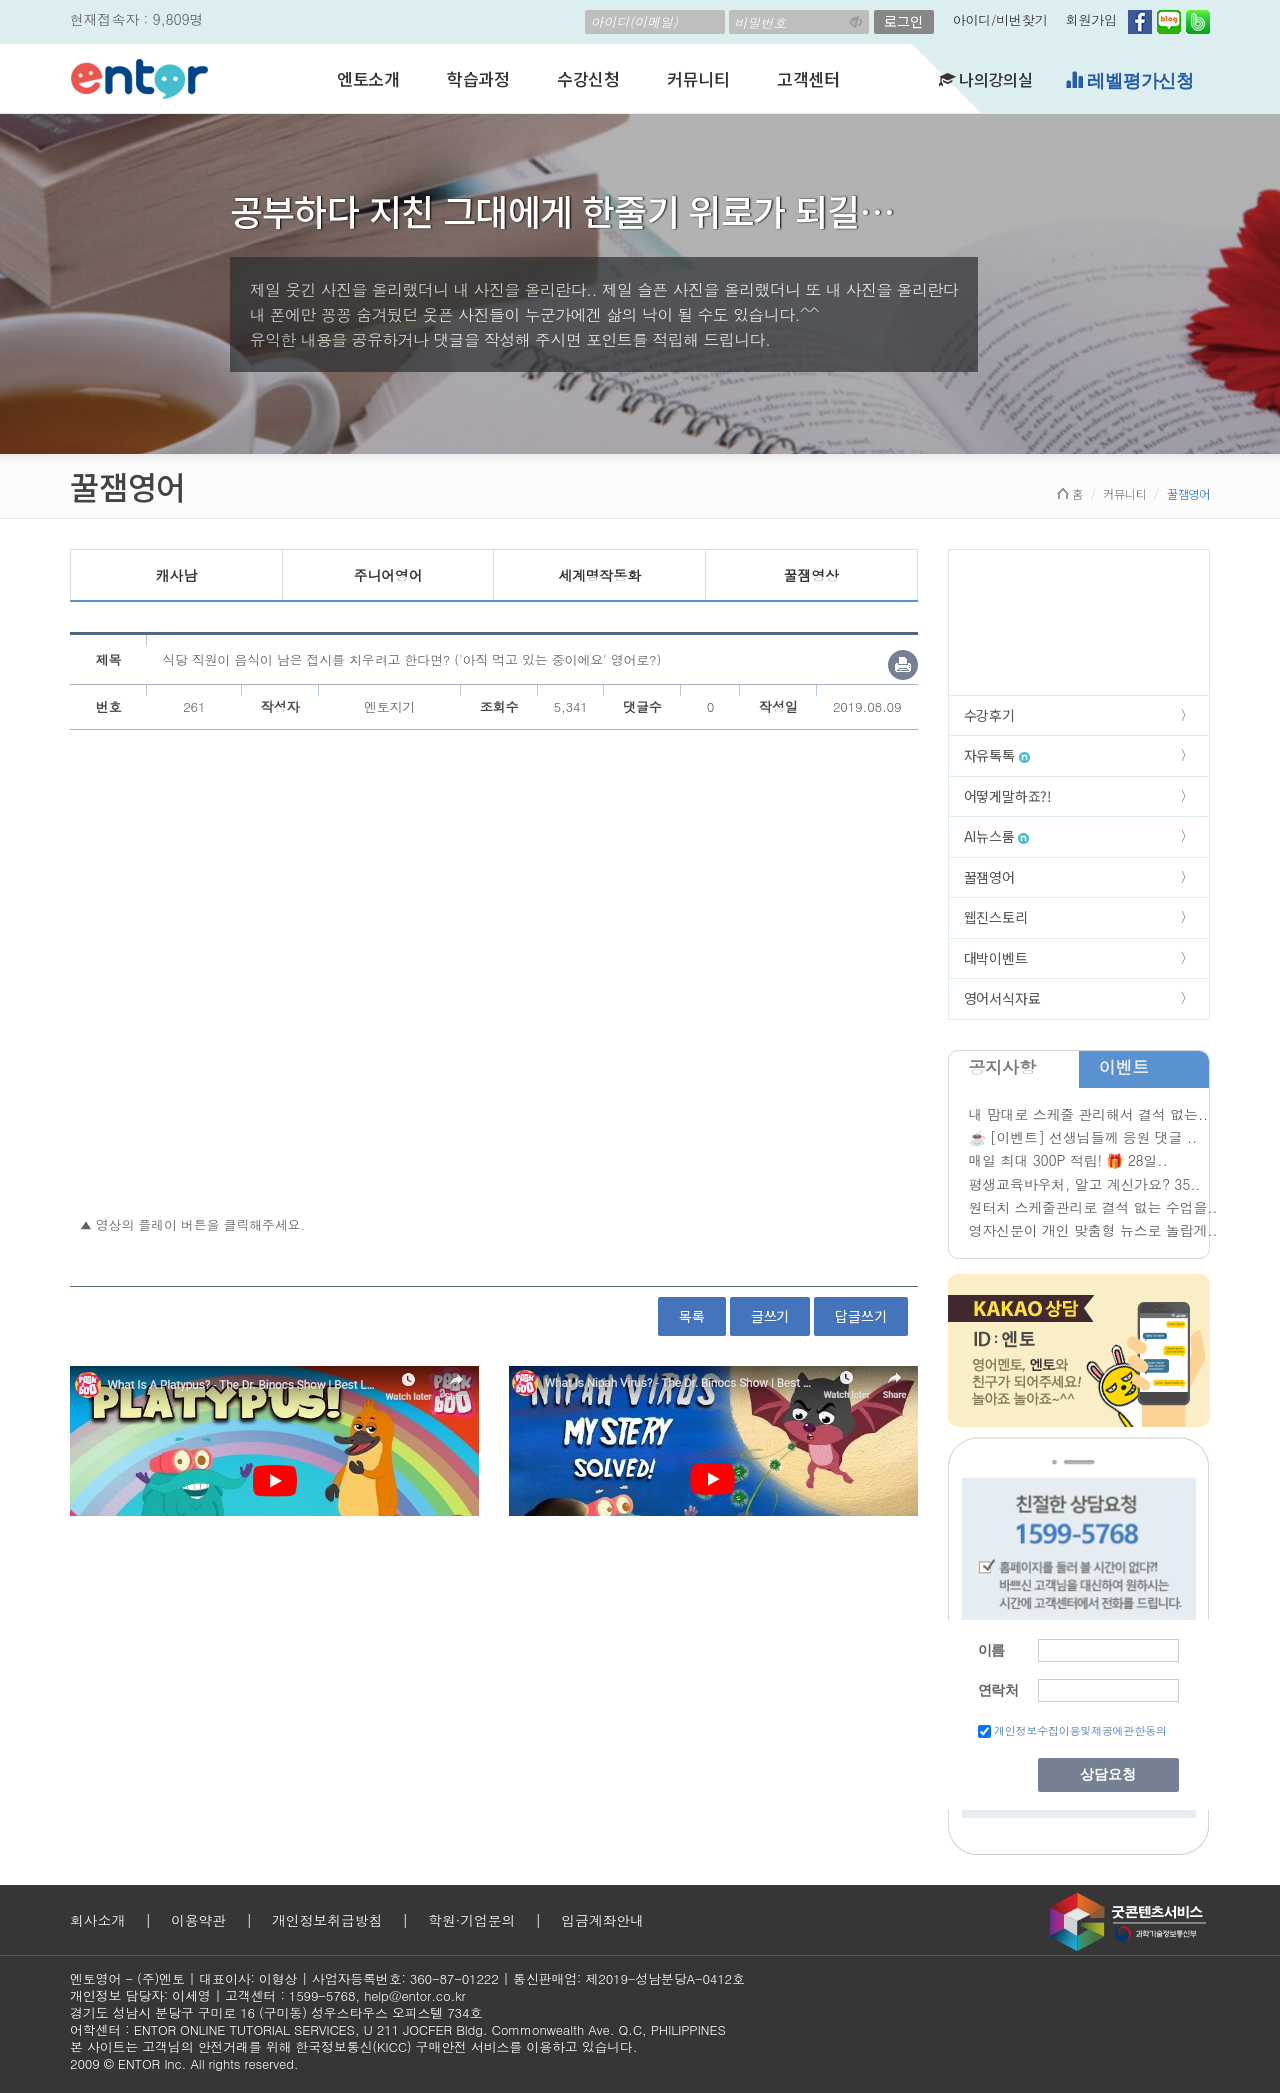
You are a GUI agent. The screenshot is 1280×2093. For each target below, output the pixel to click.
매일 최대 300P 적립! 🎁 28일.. (1068, 1160)
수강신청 (588, 78)
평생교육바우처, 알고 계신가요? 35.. (1085, 1184)
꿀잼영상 (811, 575)
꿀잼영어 (989, 877)
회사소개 (97, 1920)
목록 (692, 1316)
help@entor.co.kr (414, 1995)
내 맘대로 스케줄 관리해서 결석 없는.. (1088, 1114)
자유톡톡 (997, 755)
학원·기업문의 (471, 1920)
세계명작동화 (599, 575)
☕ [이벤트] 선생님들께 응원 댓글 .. (1083, 1137)
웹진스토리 (996, 917)
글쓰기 (770, 1316)
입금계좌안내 (602, 1920)
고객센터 (808, 78)
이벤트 (1124, 1067)
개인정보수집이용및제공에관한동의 (1080, 1730)
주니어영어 (387, 575)
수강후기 (989, 715)
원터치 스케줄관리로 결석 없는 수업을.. (1093, 1207)
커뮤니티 (698, 78)
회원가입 (1091, 19)
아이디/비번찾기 (1000, 19)
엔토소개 (368, 78)
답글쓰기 (860, 1316)
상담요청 (1108, 1774)
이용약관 (198, 1920)
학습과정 (478, 78)
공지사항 (1002, 1067)
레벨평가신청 (1129, 80)
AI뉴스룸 (997, 836)
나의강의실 (986, 79)
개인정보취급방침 (327, 1920)
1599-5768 (322, 1995)
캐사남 (176, 575)
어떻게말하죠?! (1008, 796)
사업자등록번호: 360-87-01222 (405, 1978)
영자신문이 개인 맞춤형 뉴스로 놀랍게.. (1093, 1230)
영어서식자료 (1002, 998)
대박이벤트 (996, 958)
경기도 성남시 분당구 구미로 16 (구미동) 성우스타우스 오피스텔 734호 (276, 2012)
